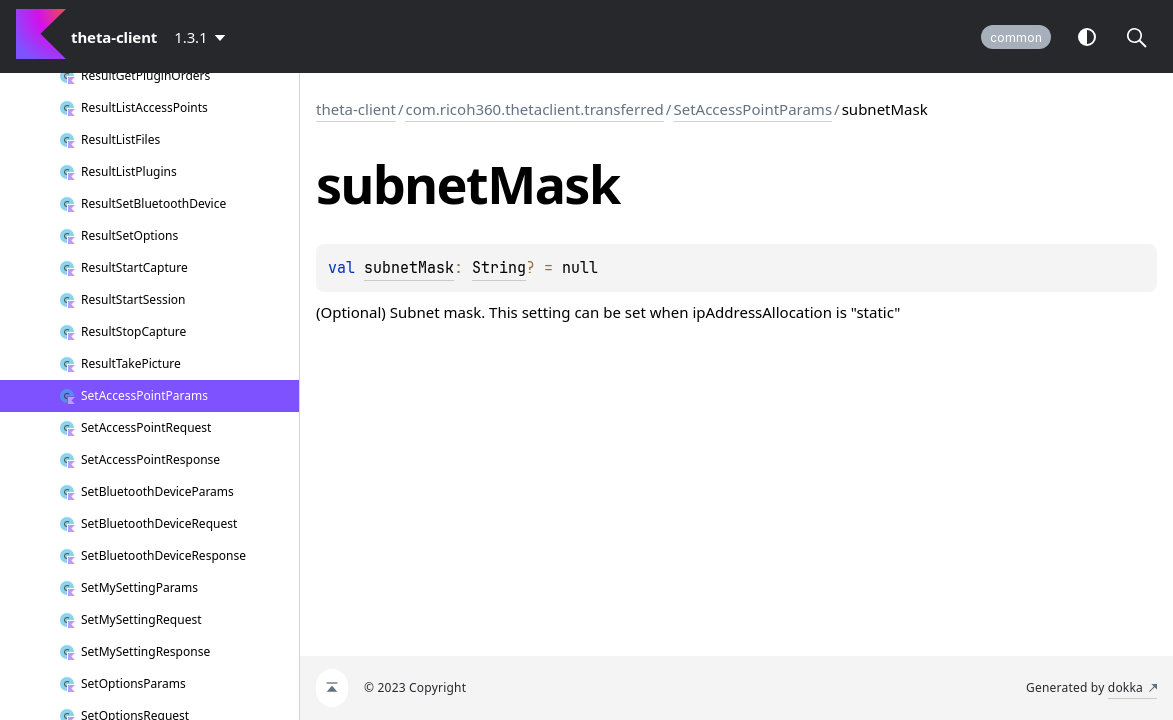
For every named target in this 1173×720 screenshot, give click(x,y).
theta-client (356, 109)
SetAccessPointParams (752, 109)
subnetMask (409, 268)
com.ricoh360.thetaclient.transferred (534, 109)
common (1016, 37)
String (499, 268)
